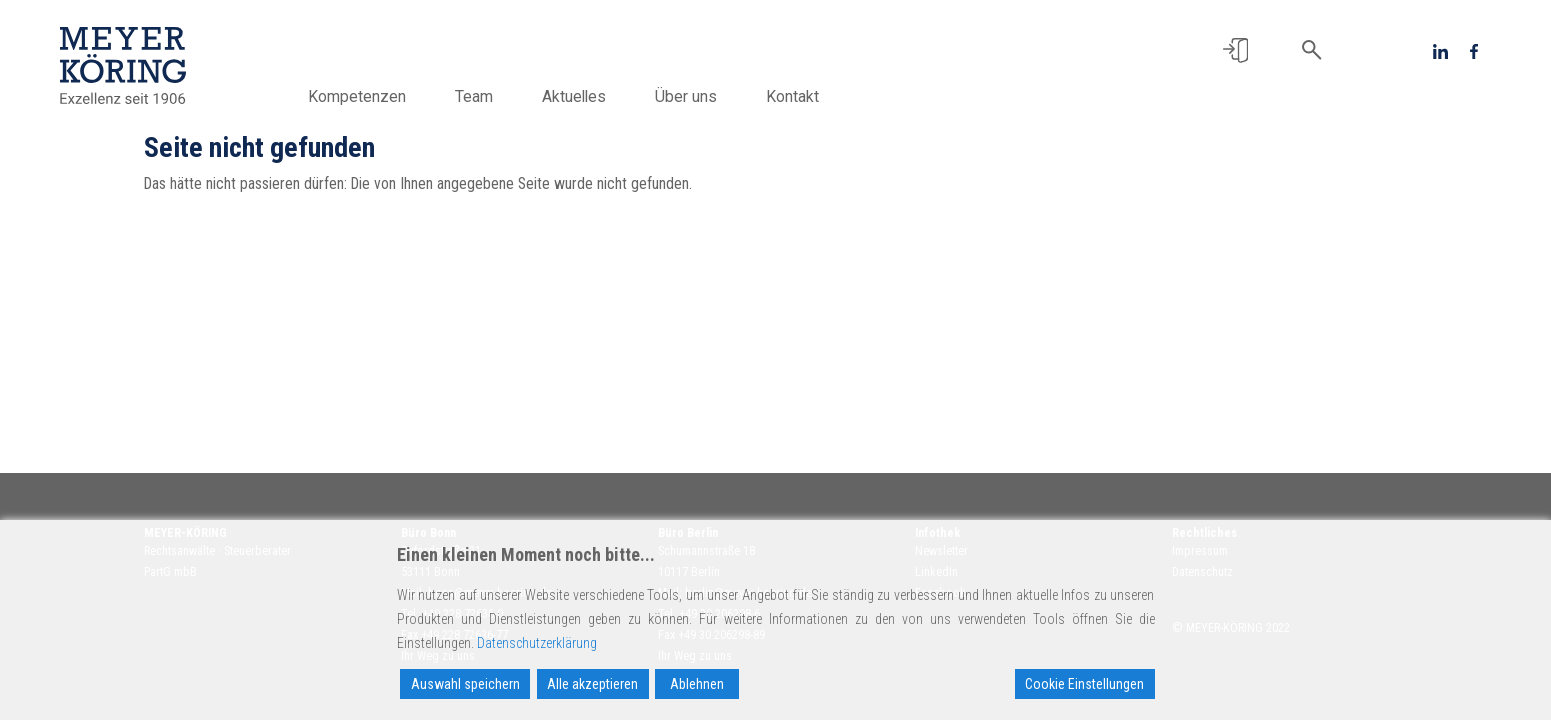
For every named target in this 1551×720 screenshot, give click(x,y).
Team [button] (474, 96)
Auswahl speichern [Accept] (465, 684)
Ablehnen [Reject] (697, 684)
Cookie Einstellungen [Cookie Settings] (1084, 684)
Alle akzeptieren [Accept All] (592, 684)
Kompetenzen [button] (357, 96)
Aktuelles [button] (574, 96)
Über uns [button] (686, 96)
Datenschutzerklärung (537, 643)
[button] (1235, 50)
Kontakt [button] (792, 96)
